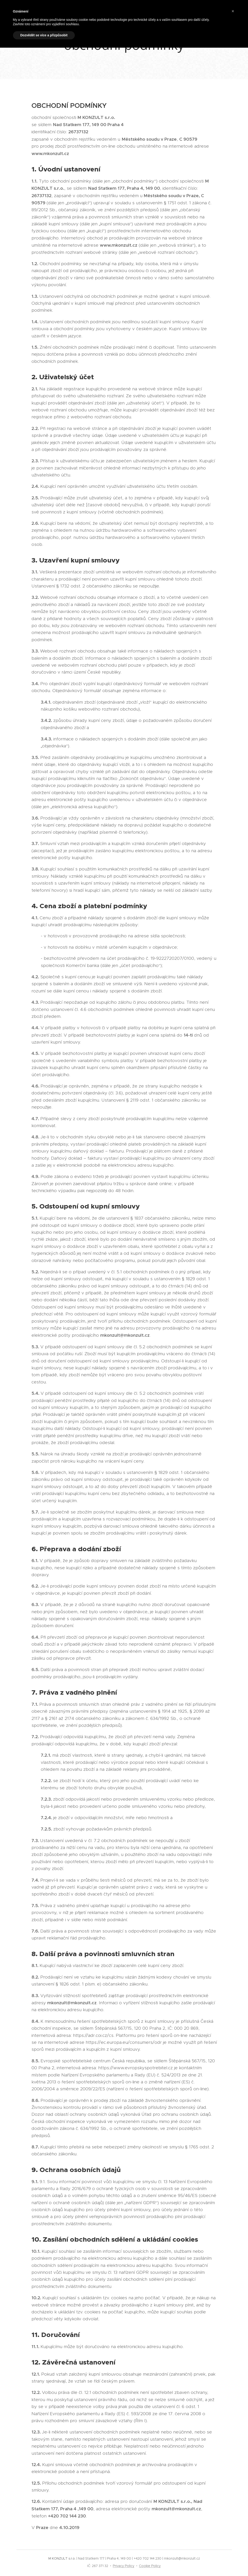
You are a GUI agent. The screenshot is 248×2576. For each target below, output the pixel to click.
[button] (233, 11)
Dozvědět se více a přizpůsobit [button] (44, 35)
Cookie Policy (150, 2566)
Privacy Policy (123, 2566)
